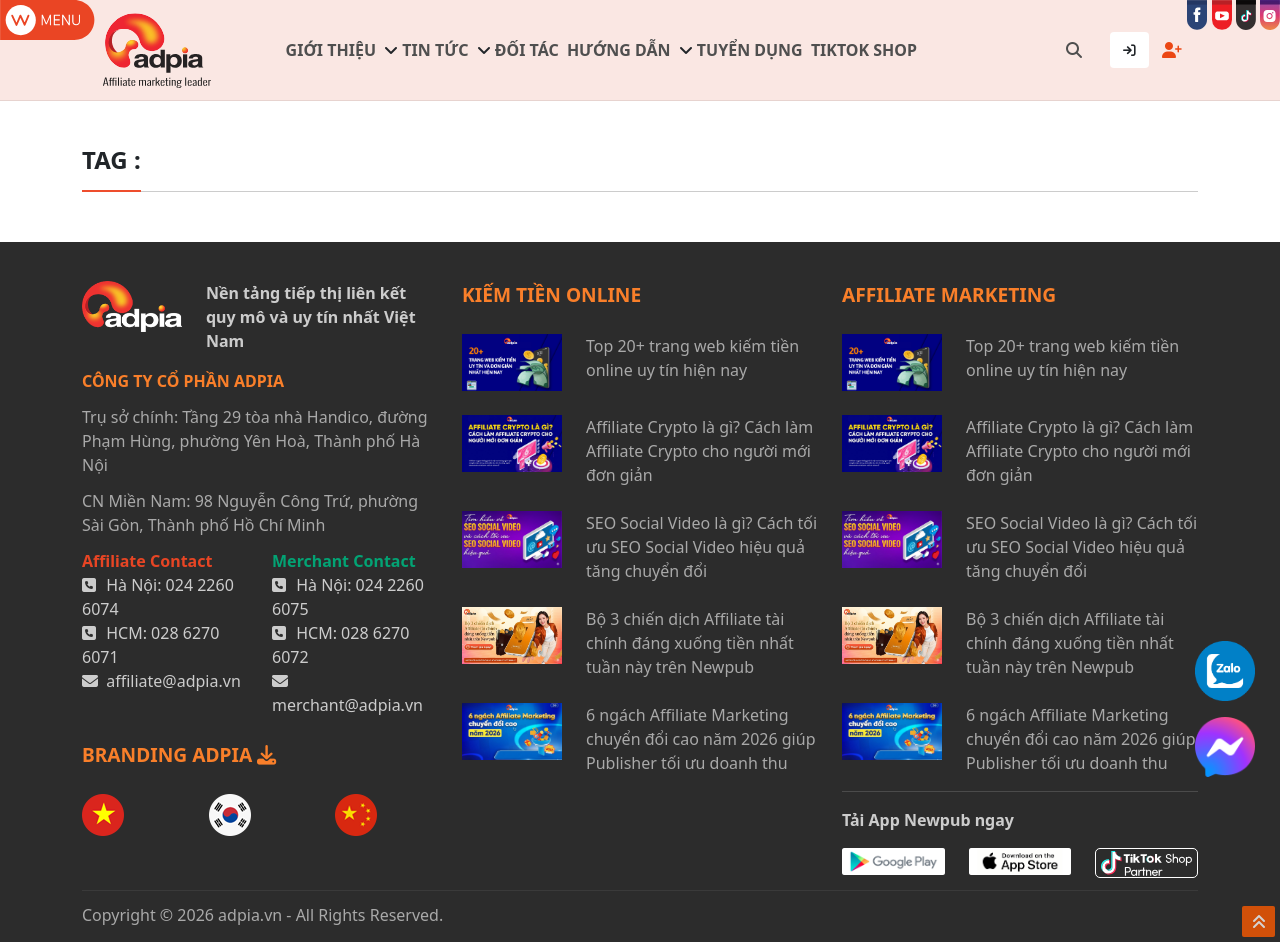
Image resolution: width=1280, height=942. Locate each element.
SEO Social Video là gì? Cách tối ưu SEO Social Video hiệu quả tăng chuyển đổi (701, 547)
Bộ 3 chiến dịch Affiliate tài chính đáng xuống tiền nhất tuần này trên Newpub (690, 643)
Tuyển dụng (750, 50)
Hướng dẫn (619, 50)
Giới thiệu (331, 50)
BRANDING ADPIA (179, 754)
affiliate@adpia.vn (173, 681)
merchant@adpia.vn (347, 705)
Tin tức (435, 50)
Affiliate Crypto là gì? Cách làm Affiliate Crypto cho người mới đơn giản (699, 451)
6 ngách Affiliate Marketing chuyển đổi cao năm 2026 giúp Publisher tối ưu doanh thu (700, 739)
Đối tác (527, 50)
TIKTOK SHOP (864, 50)
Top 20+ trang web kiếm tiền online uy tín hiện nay (692, 358)
